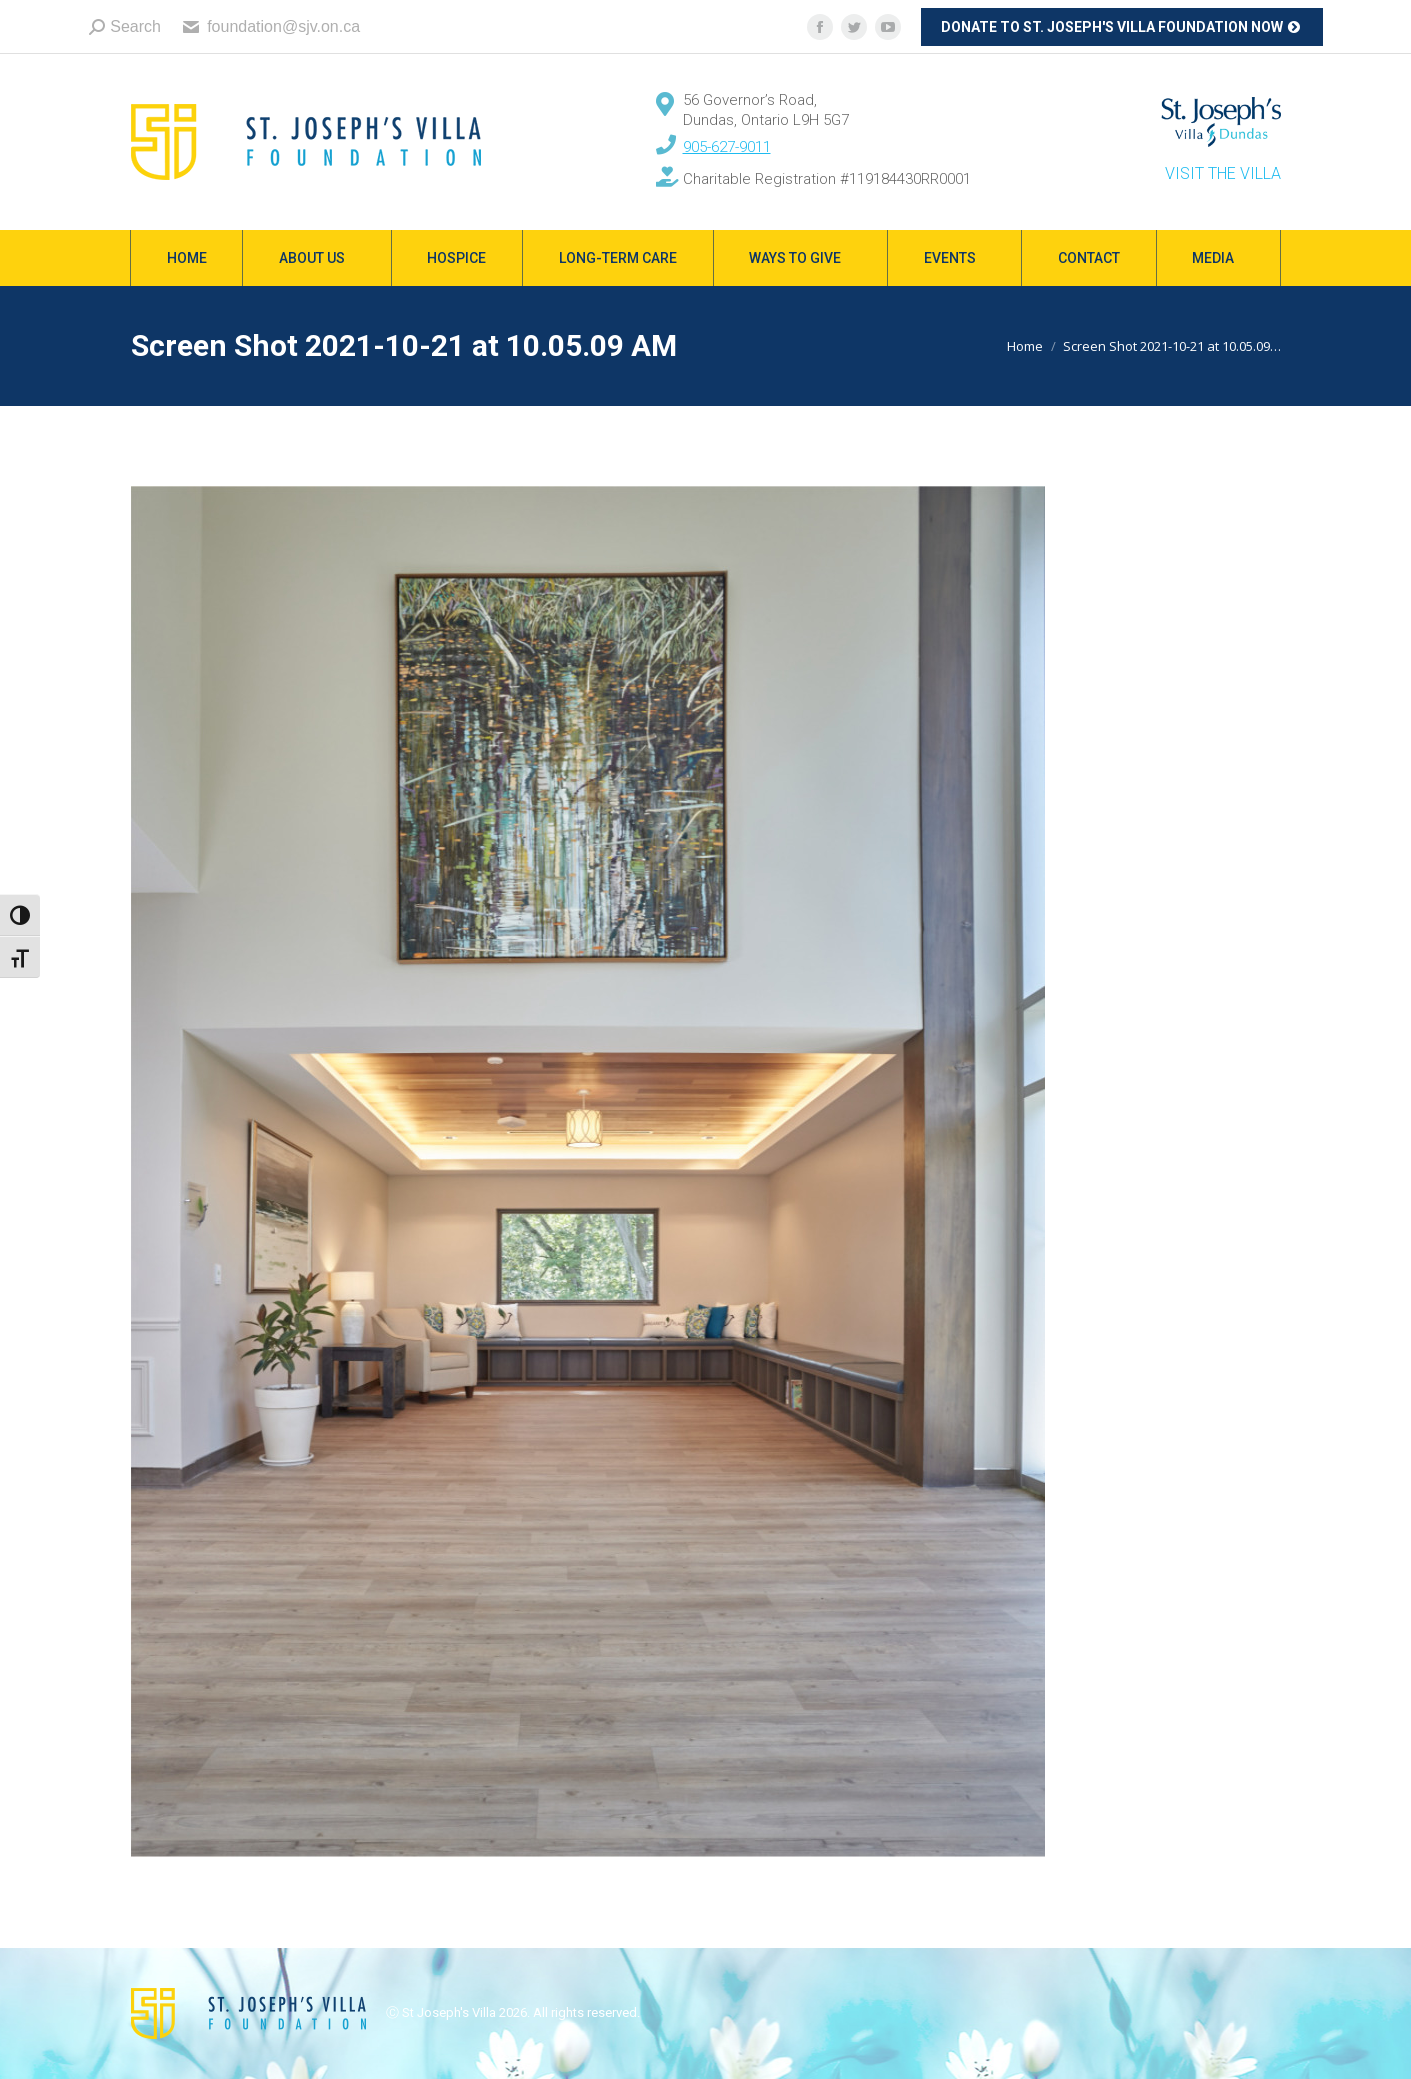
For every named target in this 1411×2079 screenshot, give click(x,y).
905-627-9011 (727, 147)
